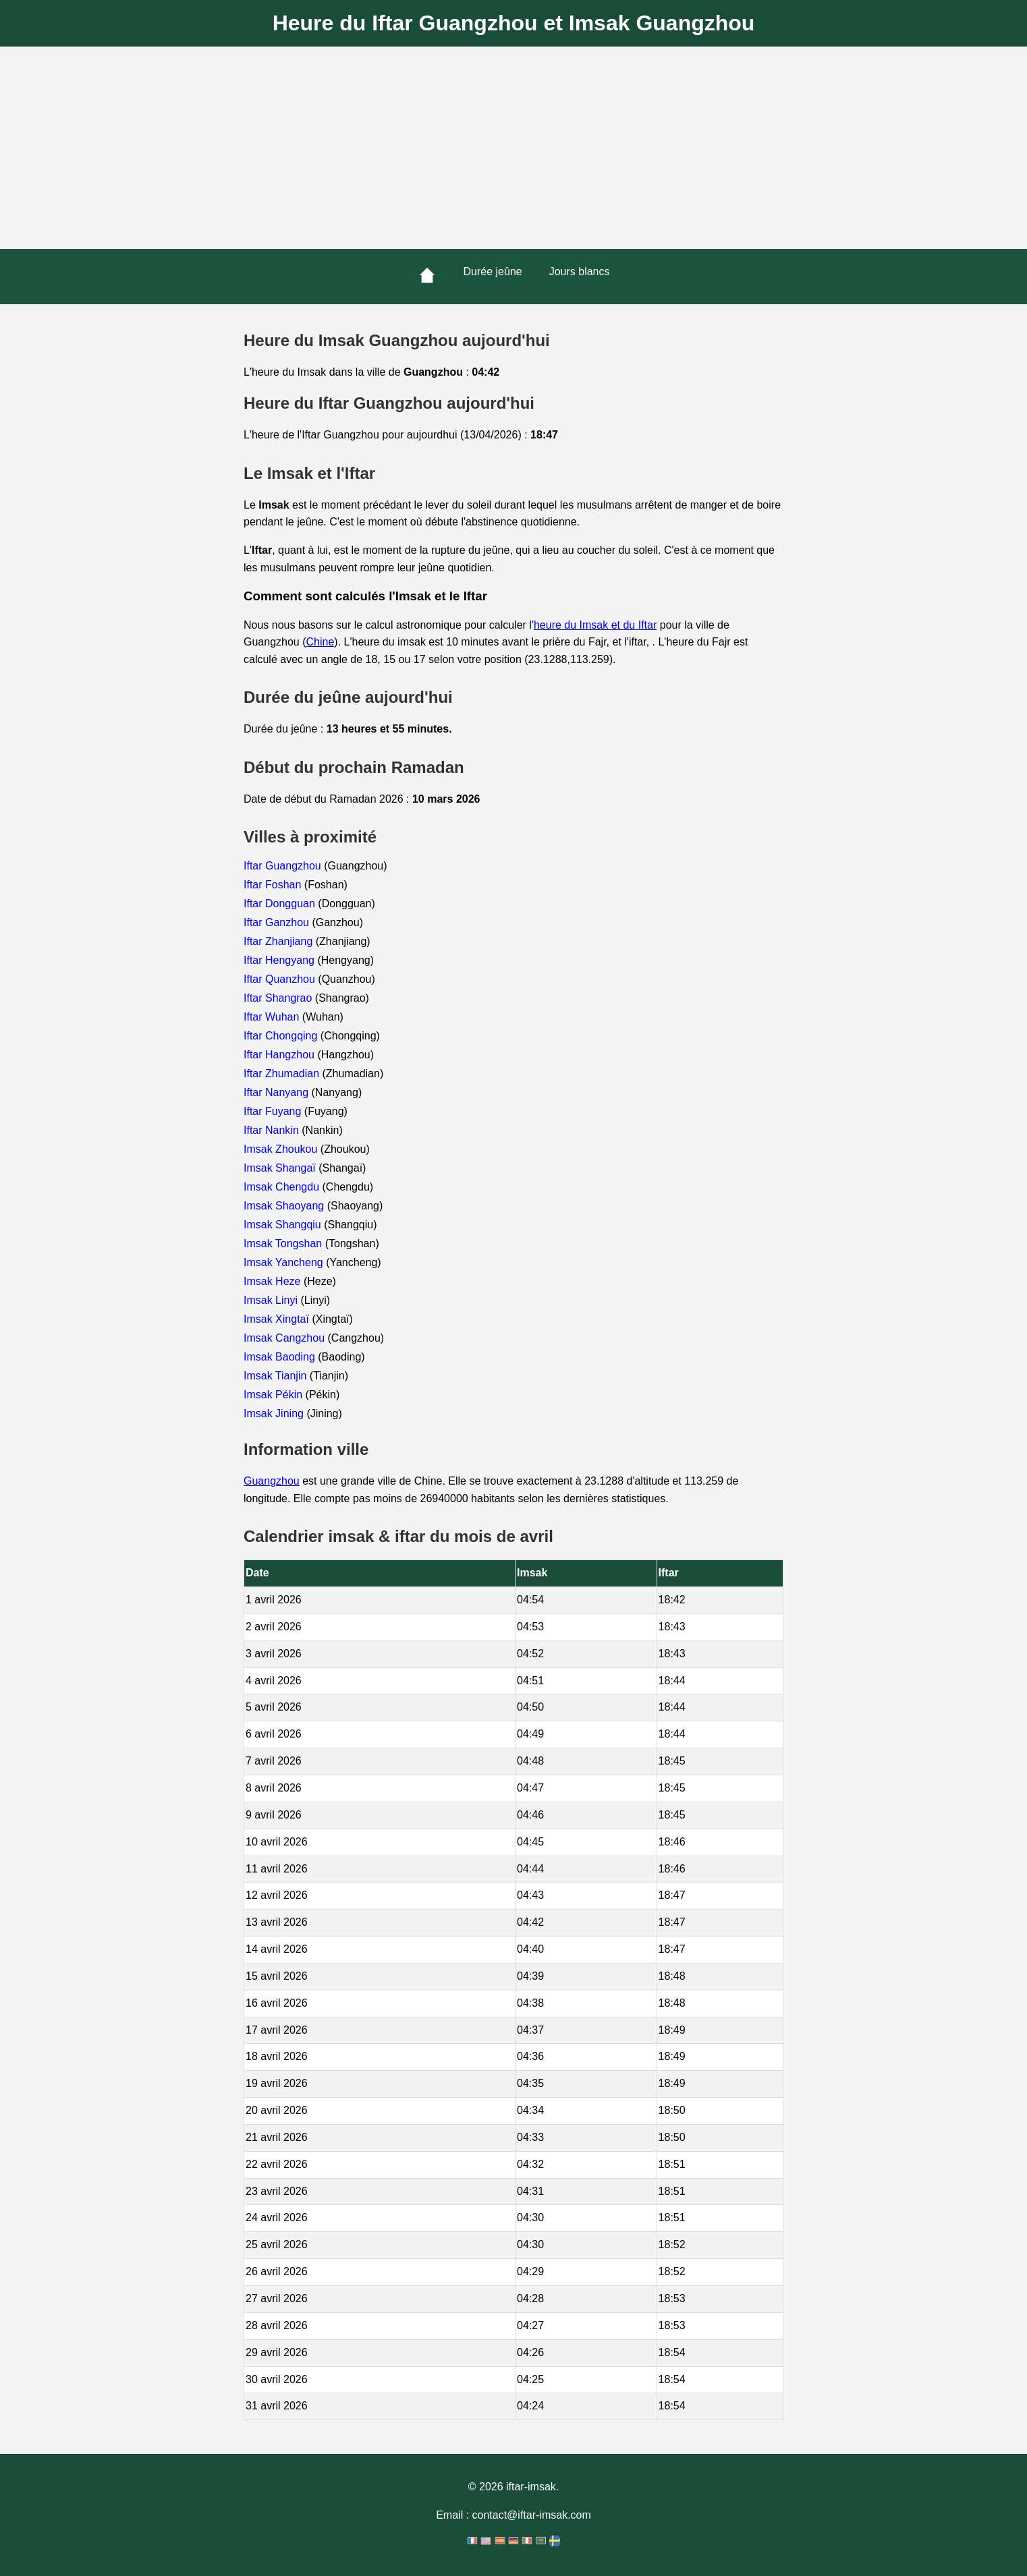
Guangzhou (272, 1481)
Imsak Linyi (272, 1300)
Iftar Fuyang (274, 1111)
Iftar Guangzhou (284, 865)
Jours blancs (579, 271)
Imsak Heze (274, 1281)
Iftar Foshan (274, 884)
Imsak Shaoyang (285, 1205)
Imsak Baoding (281, 1357)
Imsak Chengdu (283, 1187)
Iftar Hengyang (280, 960)
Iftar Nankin (273, 1130)
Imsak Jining (275, 1413)
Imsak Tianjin (277, 1375)
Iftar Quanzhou (281, 979)
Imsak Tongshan (284, 1243)
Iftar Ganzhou (278, 922)
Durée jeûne (493, 271)
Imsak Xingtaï (278, 1319)
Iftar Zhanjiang (280, 941)
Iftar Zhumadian (283, 1073)
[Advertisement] (513, 147)
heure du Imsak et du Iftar (595, 625)
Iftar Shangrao (279, 998)
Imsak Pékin (275, 1394)
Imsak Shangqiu (284, 1224)
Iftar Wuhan (273, 1017)
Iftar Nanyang (278, 1092)
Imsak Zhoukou (282, 1149)
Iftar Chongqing (282, 1035)
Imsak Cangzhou (286, 1338)
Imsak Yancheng (285, 1262)
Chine (320, 642)
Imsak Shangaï (281, 1168)
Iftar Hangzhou (280, 1054)
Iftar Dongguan (281, 903)
